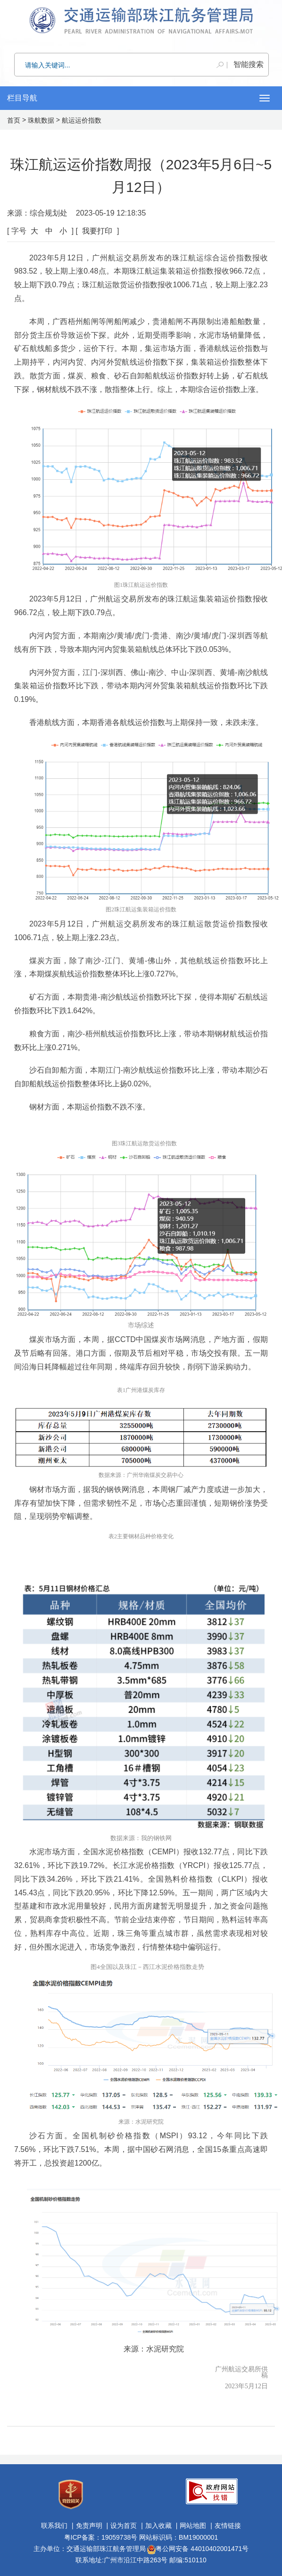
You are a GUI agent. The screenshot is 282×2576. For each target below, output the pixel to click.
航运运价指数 (81, 120)
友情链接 (228, 2525)
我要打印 (97, 231)
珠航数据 (41, 120)
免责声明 (89, 2525)
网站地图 (193, 2525)
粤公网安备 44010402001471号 (198, 2548)
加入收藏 (158, 2525)
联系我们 (54, 2525)
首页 (13, 120)
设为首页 (123, 2525)
